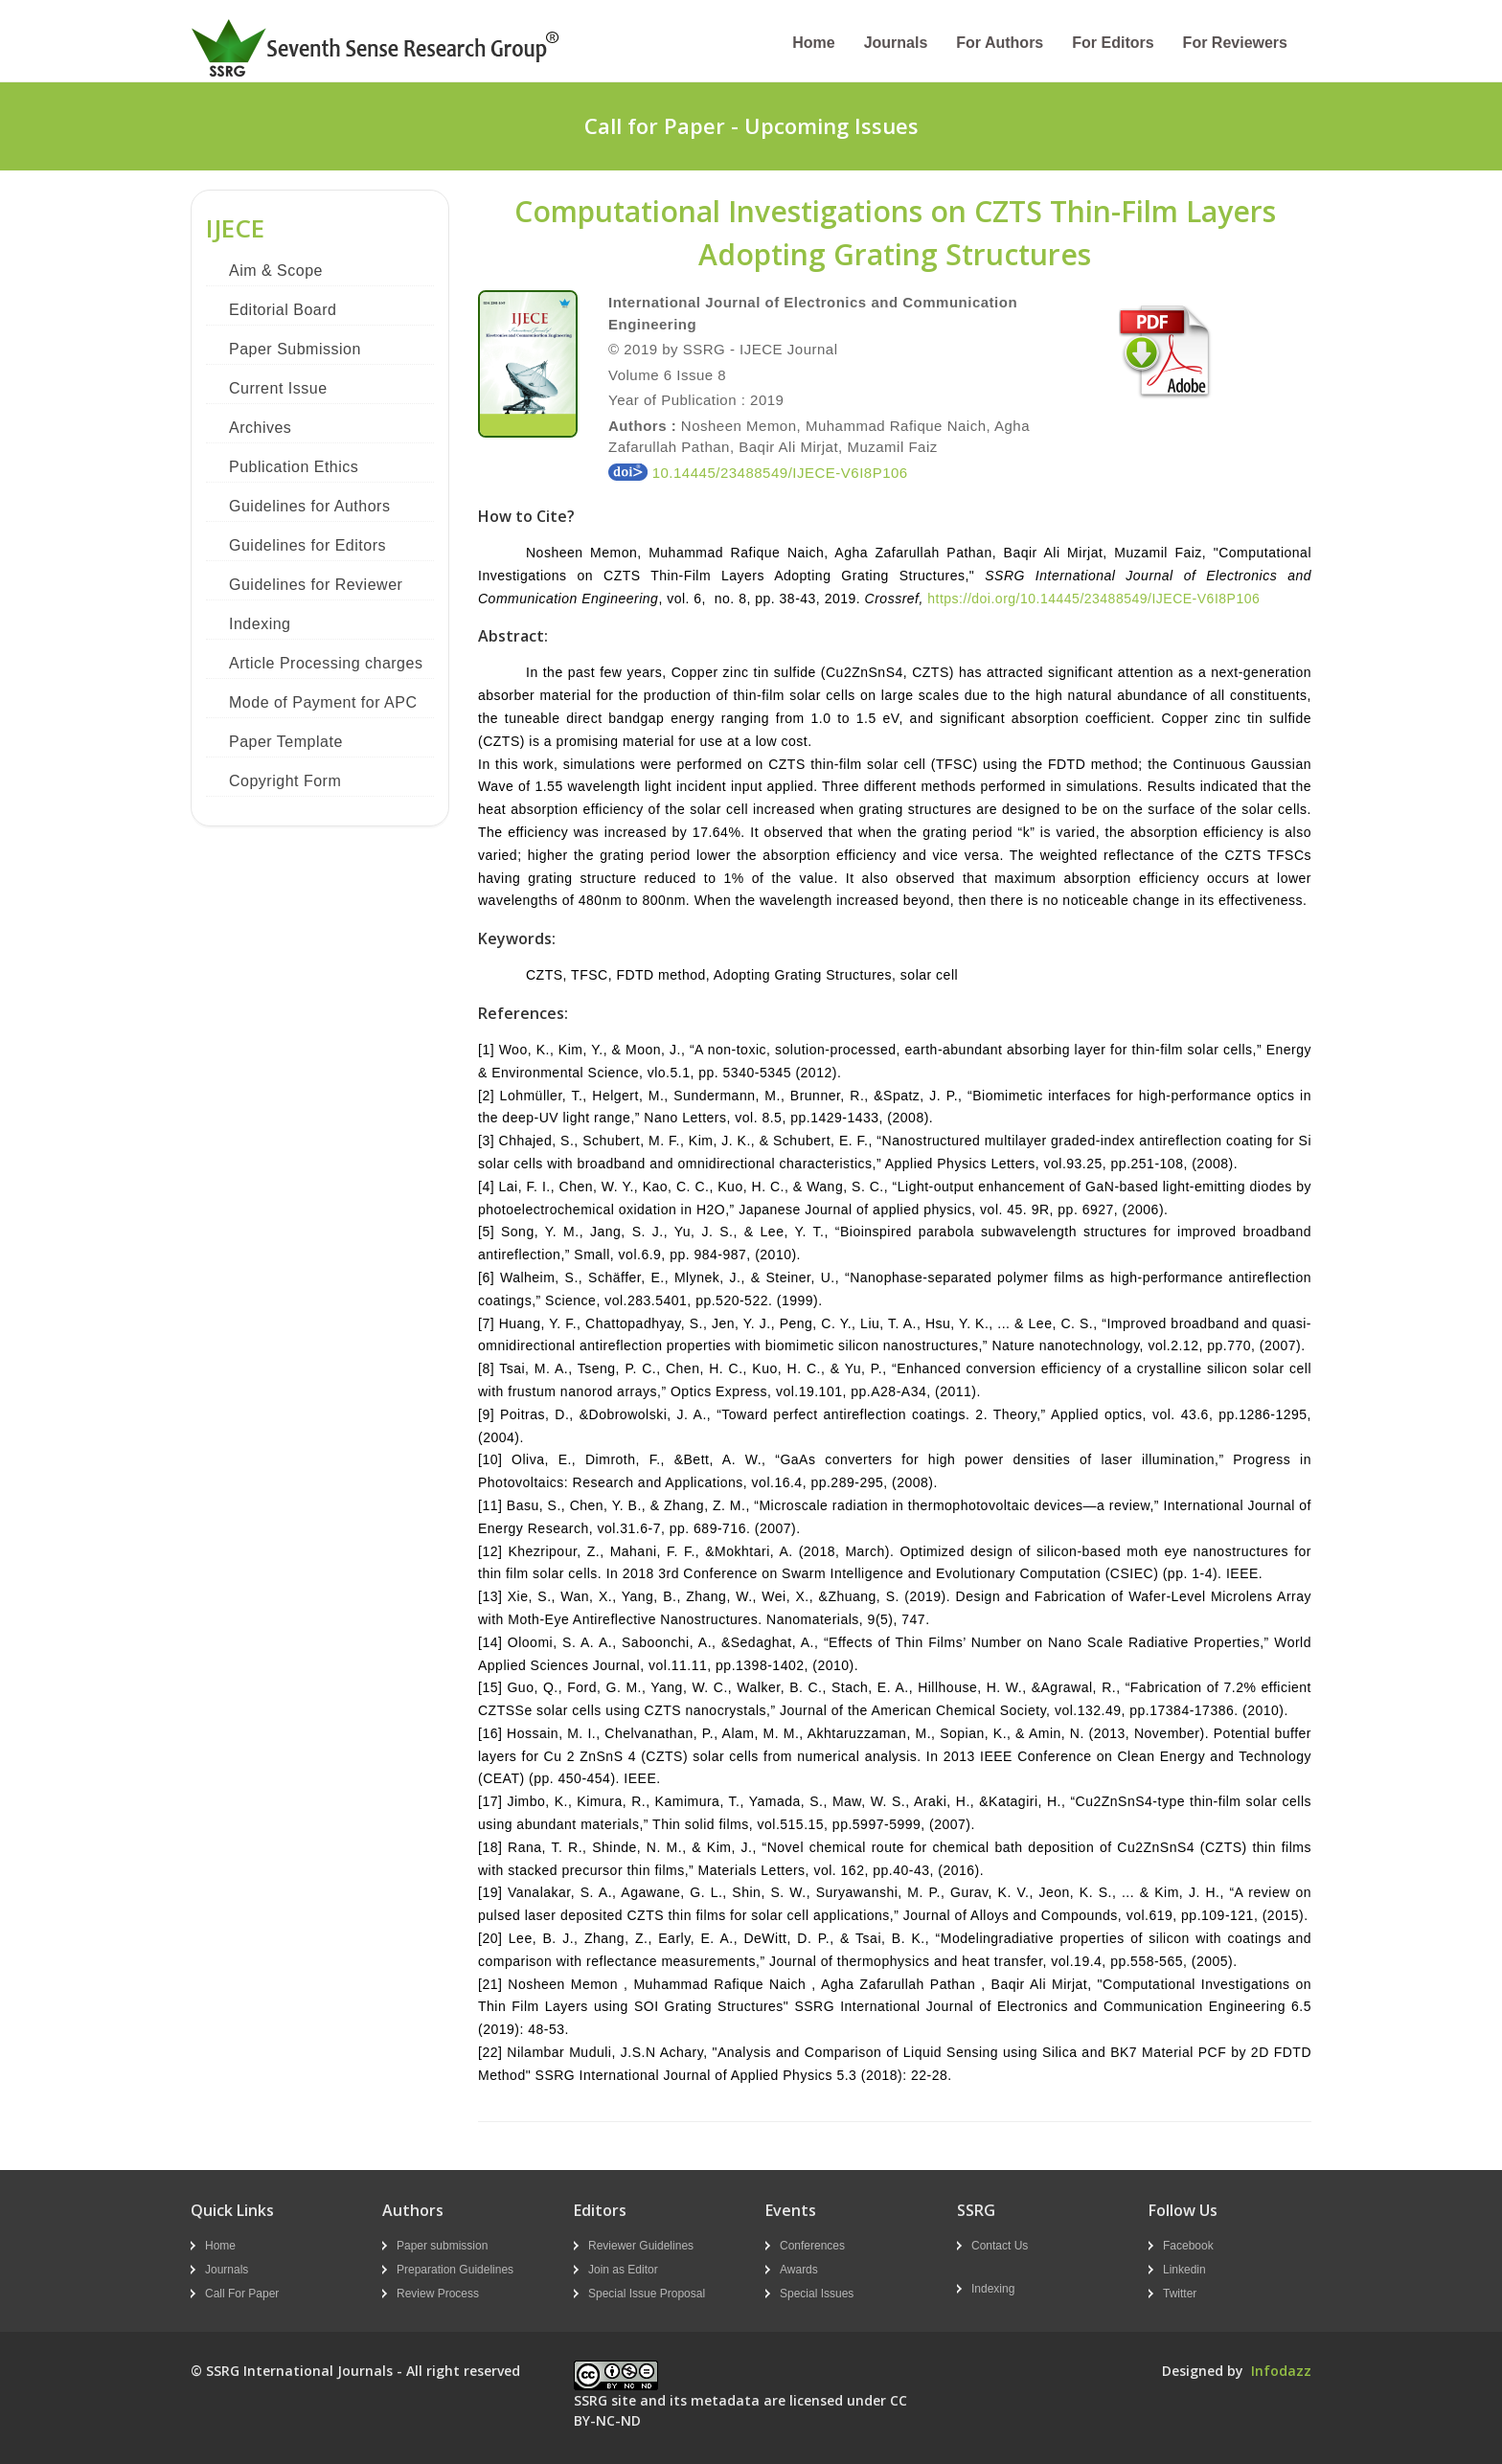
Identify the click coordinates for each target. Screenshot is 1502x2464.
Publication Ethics (293, 467)
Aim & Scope (276, 270)
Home (813, 42)
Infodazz (1281, 2371)
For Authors (999, 42)
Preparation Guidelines (455, 2269)
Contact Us (999, 2245)
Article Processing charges (325, 663)
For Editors (1112, 42)
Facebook (1188, 2245)
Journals (896, 42)
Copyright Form (285, 781)
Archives (260, 427)
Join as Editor (623, 2269)
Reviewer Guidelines (641, 2245)
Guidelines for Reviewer (315, 584)
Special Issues (816, 2293)
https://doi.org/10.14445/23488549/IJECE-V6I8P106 (1093, 598)
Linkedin (1184, 2269)
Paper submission (442, 2245)
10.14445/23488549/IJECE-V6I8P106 (758, 472)
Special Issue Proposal (646, 2293)
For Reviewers (1235, 42)
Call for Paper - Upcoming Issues (751, 125)
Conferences (812, 2245)
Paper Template (286, 742)
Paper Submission (295, 349)
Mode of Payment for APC (323, 702)
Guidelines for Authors (309, 506)
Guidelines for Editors (307, 545)
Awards (799, 2269)
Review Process (438, 2293)
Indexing (260, 624)
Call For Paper (242, 2293)
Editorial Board (282, 310)
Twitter (1179, 2293)
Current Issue (278, 388)
